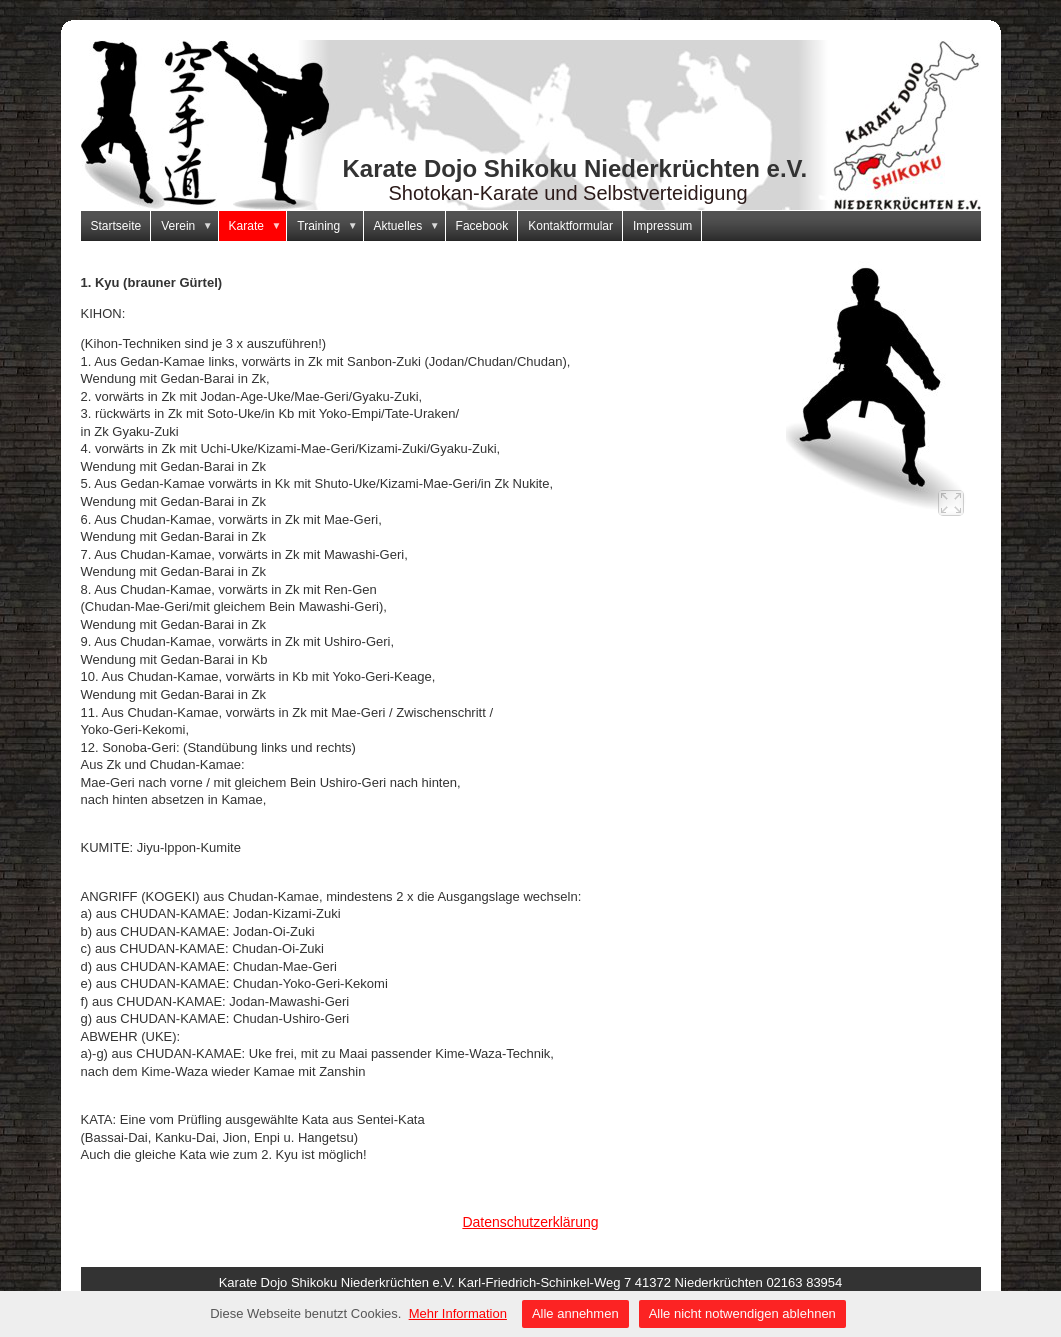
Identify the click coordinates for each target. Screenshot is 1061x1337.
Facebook (482, 226)
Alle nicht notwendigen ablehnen (742, 1313)
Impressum (662, 226)
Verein (189, 226)
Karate (258, 226)
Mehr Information (458, 1313)
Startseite (116, 226)
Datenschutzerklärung (530, 1222)
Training (330, 226)
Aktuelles (410, 226)
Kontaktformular (570, 226)
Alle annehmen (575, 1313)
